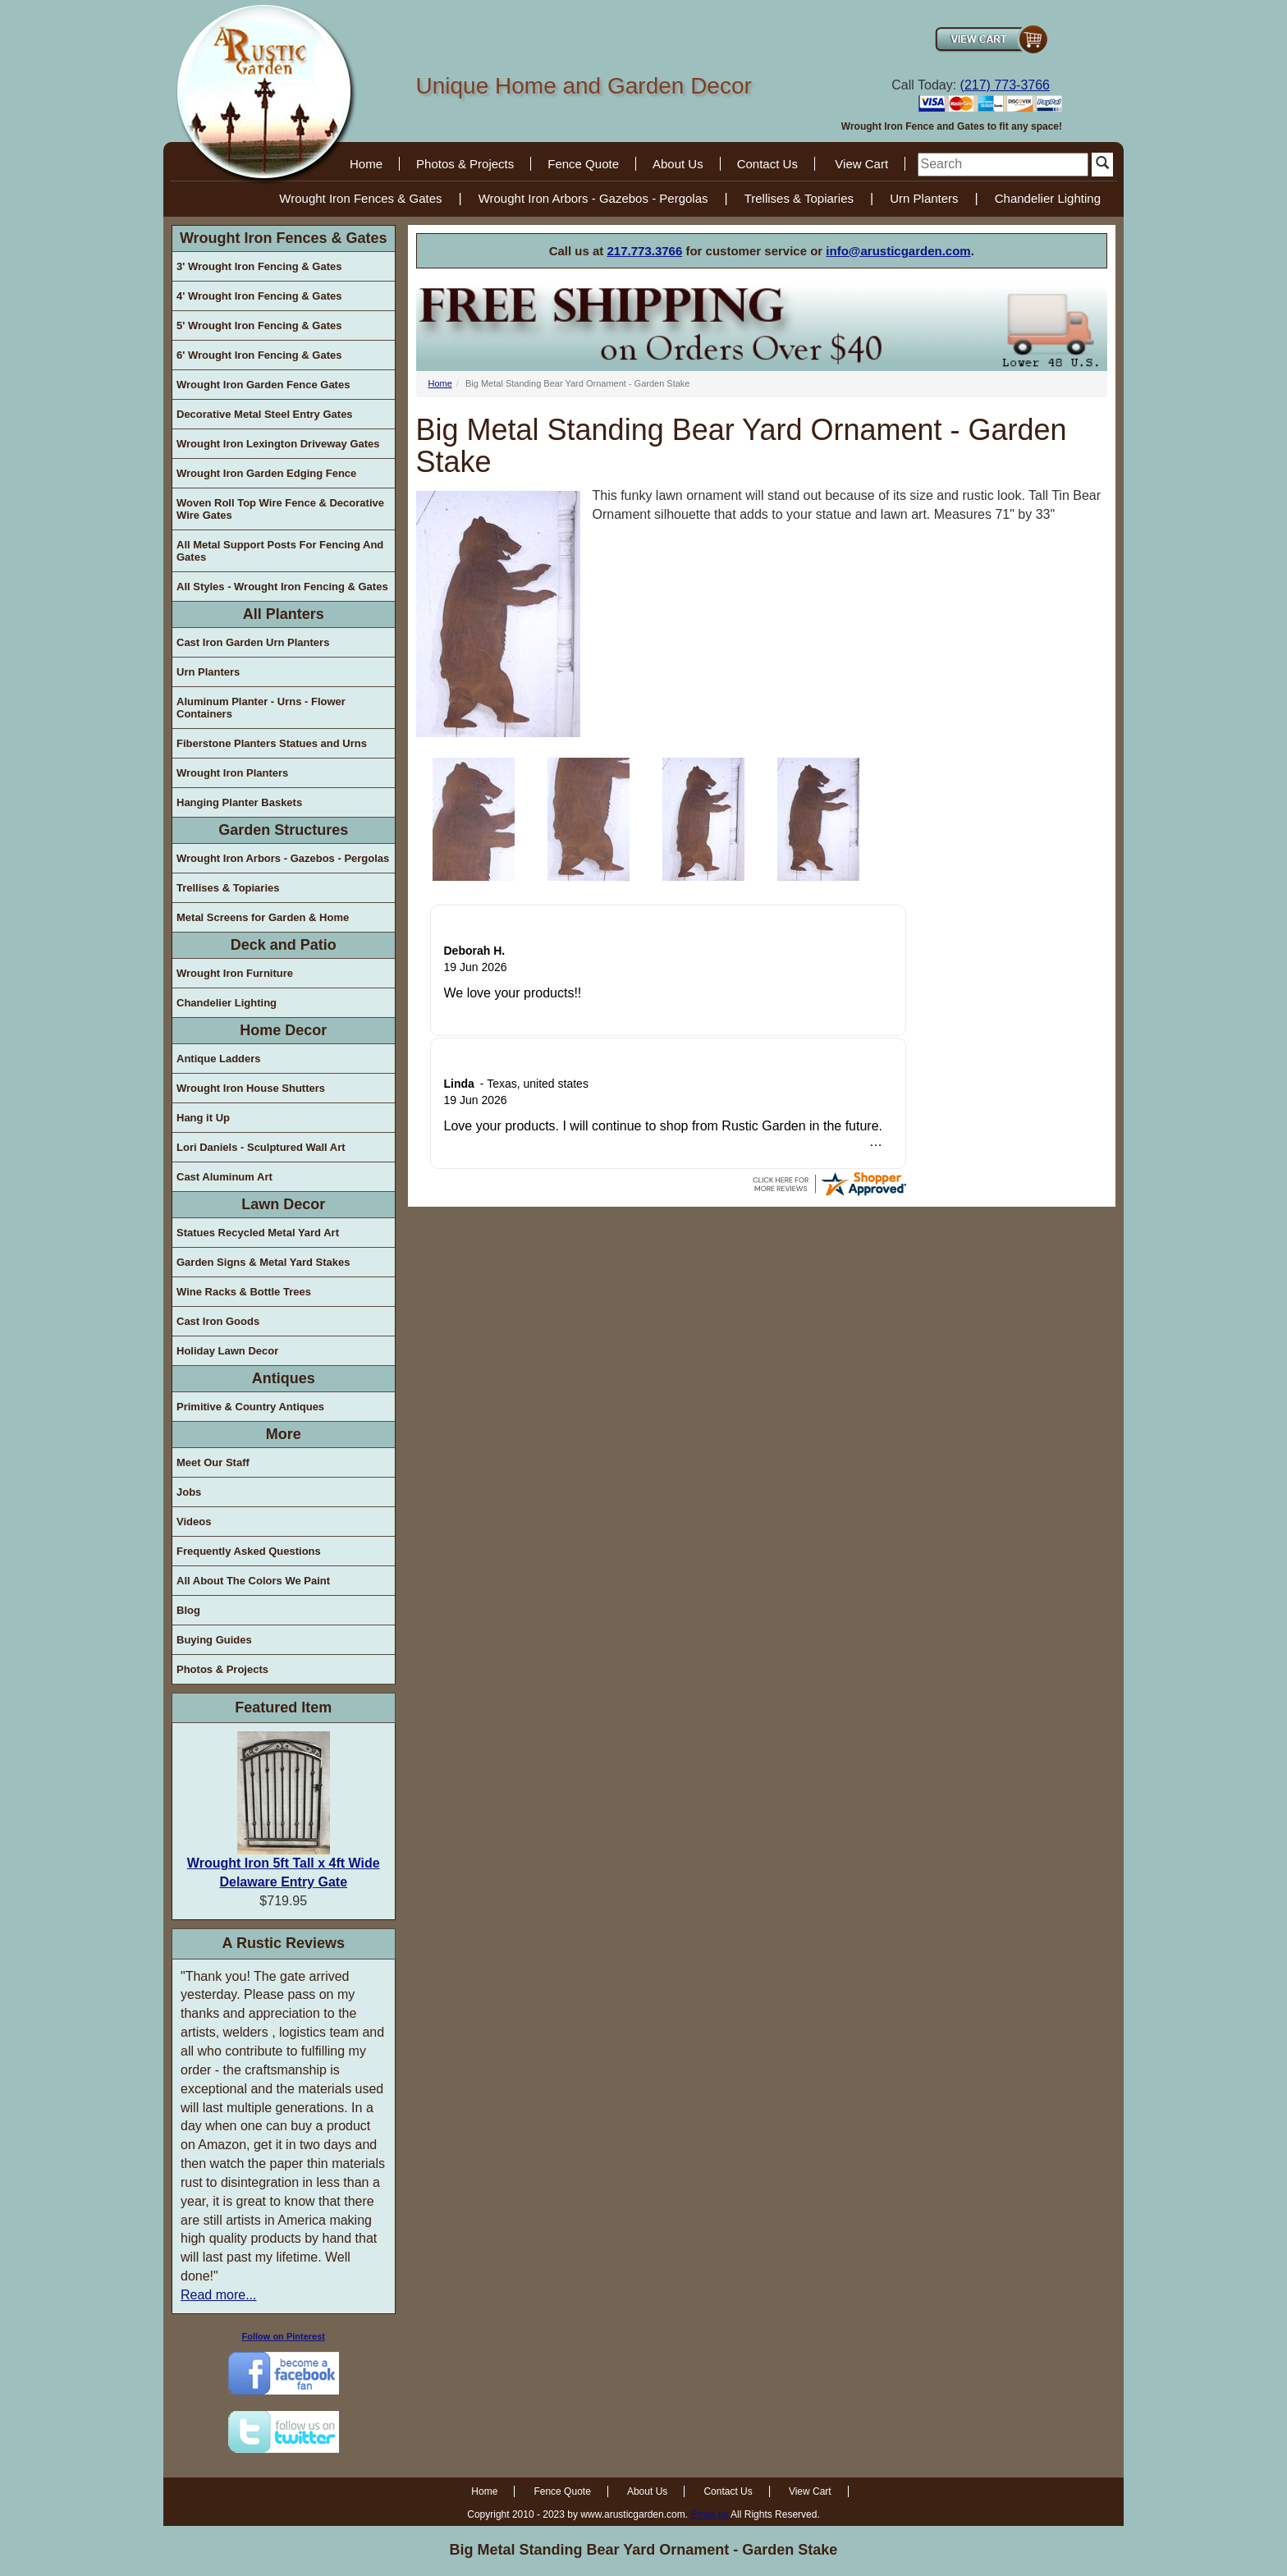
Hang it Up (203, 1118)
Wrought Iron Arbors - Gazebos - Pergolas (593, 198)
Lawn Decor (283, 1204)
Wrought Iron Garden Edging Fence (266, 473)
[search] (1003, 164)
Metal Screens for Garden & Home (262, 917)
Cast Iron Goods (217, 1321)
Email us (709, 2514)
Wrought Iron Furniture (234, 973)
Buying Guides (214, 1640)
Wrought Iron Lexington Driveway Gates (278, 444)
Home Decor (283, 1030)
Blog (188, 1610)
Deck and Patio (284, 945)
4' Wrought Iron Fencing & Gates (258, 296)
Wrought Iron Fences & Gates (360, 198)
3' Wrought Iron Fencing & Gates (258, 266)
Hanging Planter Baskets (239, 802)
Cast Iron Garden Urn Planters (252, 642)
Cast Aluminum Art (224, 1177)
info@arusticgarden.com (898, 251)
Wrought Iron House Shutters (250, 1088)
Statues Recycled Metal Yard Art (257, 1232)
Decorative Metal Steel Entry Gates (264, 414)
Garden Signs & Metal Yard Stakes (263, 1262)
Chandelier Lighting (1048, 198)
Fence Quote (583, 164)
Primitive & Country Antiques (250, 1406)
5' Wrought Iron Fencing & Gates (258, 325)
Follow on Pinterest (283, 2336)
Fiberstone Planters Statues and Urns (271, 743)
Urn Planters (924, 198)
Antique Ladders (218, 1058)
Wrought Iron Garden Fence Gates (263, 384)
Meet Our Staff (213, 1462)
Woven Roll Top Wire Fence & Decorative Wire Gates (280, 509)
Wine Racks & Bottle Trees (243, 1292)
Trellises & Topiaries (799, 198)
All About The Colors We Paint (253, 1580)
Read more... (218, 2295)
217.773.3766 (645, 251)
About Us (678, 164)
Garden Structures (283, 830)
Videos (193, 1521)
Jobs (188, 1492)
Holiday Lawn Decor (227, 1351)
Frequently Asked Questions (248, 1551)
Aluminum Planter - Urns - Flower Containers (261, 707)
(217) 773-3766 (1005, 85)
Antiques (283, 1378)
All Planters (283, 614)
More (283, 1434)
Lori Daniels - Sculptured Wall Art (261, 1147)
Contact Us (767, 164)
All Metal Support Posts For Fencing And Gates (279, 551)
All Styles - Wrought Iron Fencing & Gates (282, 586)
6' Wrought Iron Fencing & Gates (258, 355)
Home (366, 164)
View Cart (861, 164)
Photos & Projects (465, 164)
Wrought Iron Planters (232, 773)
